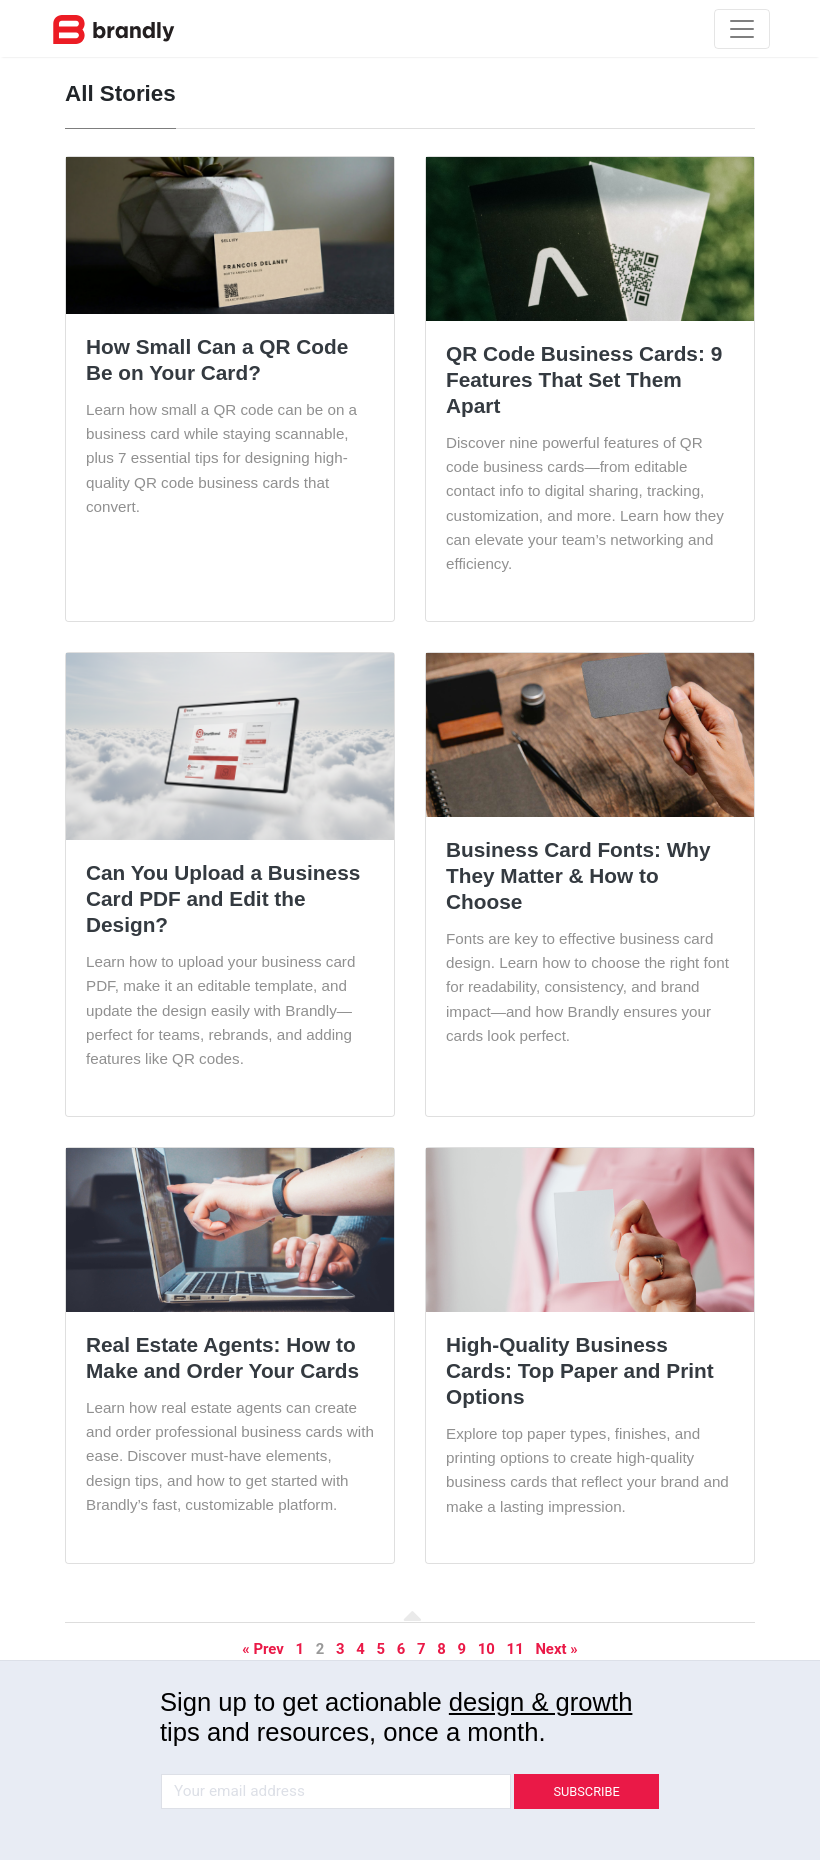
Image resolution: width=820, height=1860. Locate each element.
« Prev (263, 1649)
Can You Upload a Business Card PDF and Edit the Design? (223, 898)
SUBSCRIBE (586, 1791)
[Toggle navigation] (742, 29)
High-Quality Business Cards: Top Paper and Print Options (580, 1370)
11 (515, 1649)
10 (486, 1649)
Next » (556, 1649)
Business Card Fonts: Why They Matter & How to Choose (578, 875)
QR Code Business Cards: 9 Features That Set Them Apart (584, 379)
